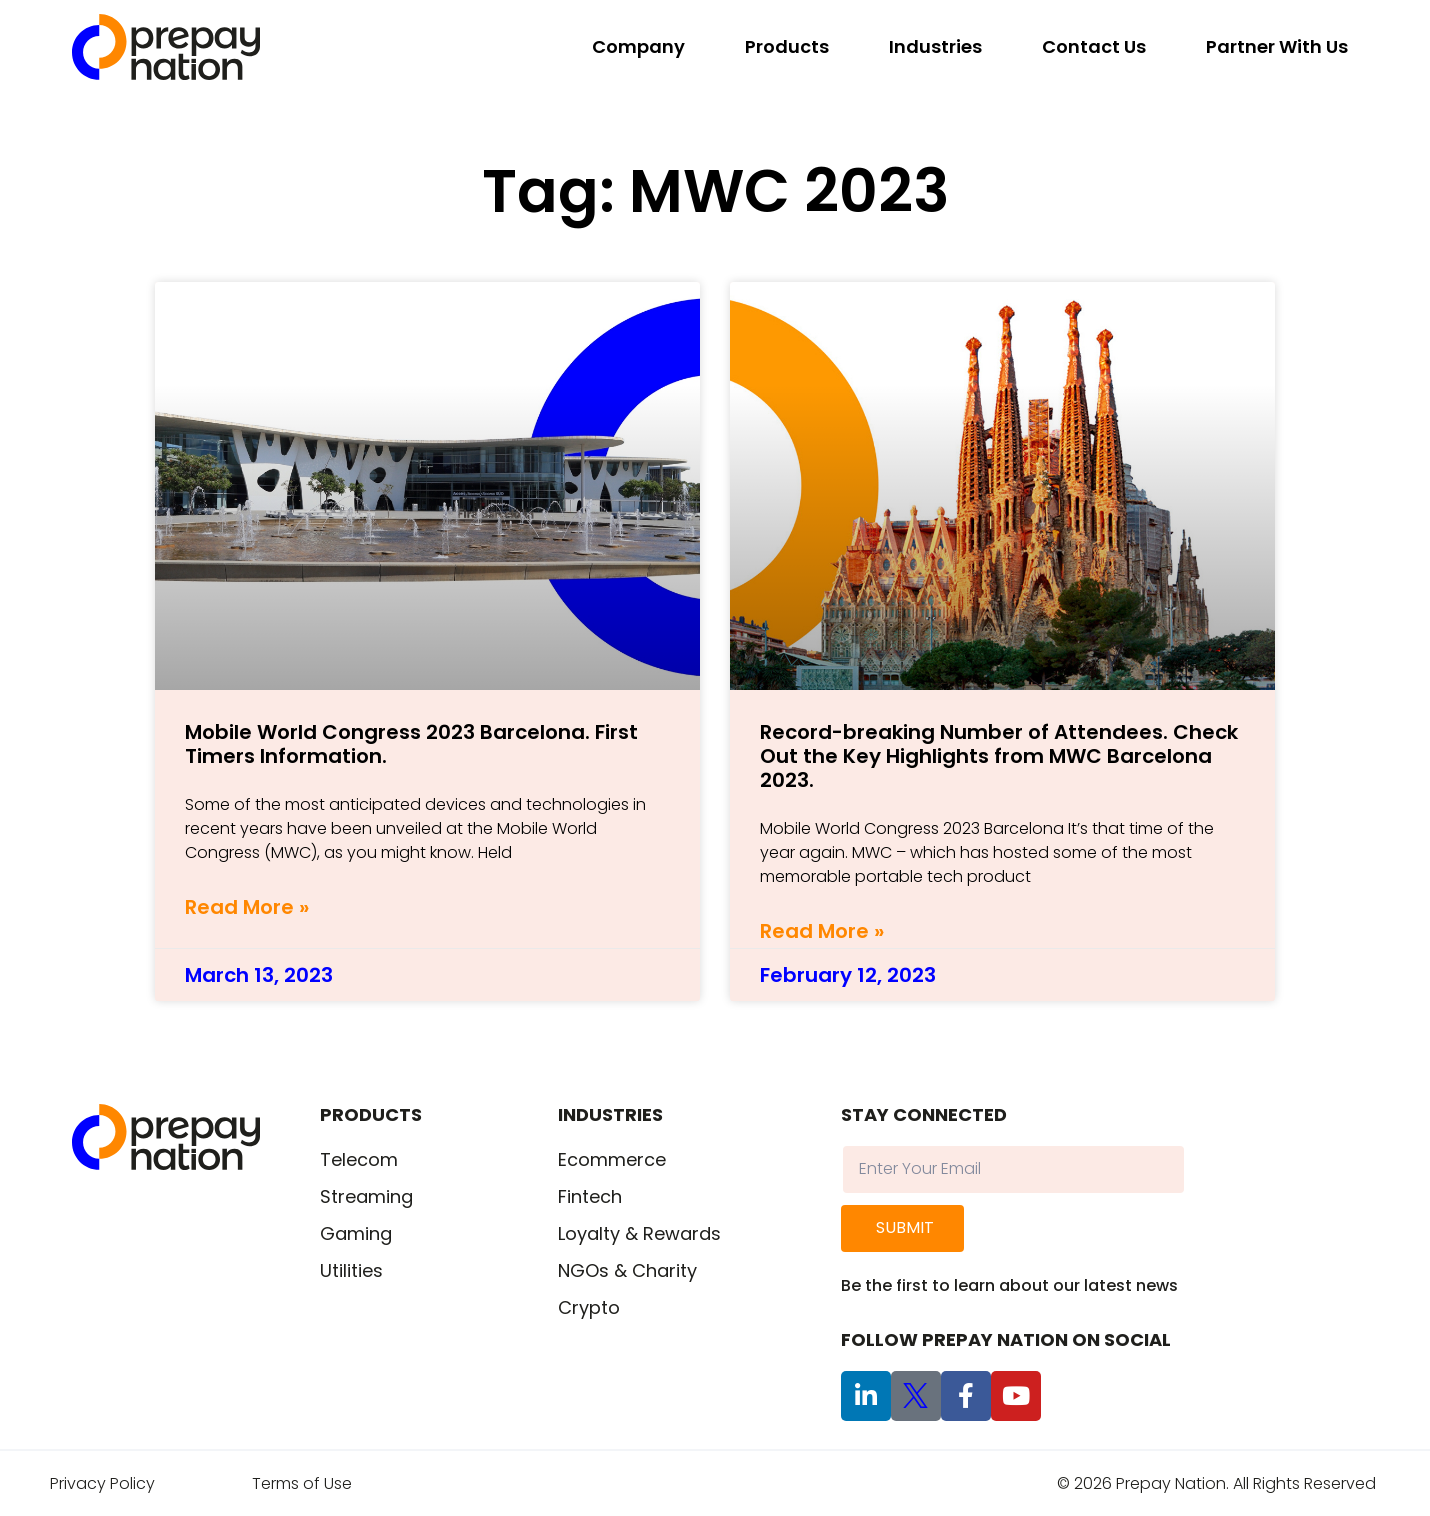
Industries (935, 46)
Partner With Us (1277, 46)
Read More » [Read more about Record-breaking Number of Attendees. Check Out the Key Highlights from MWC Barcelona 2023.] (822, 931)
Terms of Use (302, 1483)
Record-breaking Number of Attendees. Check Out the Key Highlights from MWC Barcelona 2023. (999, 756)
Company (638, 46)
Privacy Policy (102, 1483)
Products (787, 46)
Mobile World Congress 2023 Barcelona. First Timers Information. (411, 744)
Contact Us (1094, 46)
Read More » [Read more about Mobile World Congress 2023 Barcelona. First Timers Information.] (247, 907)
